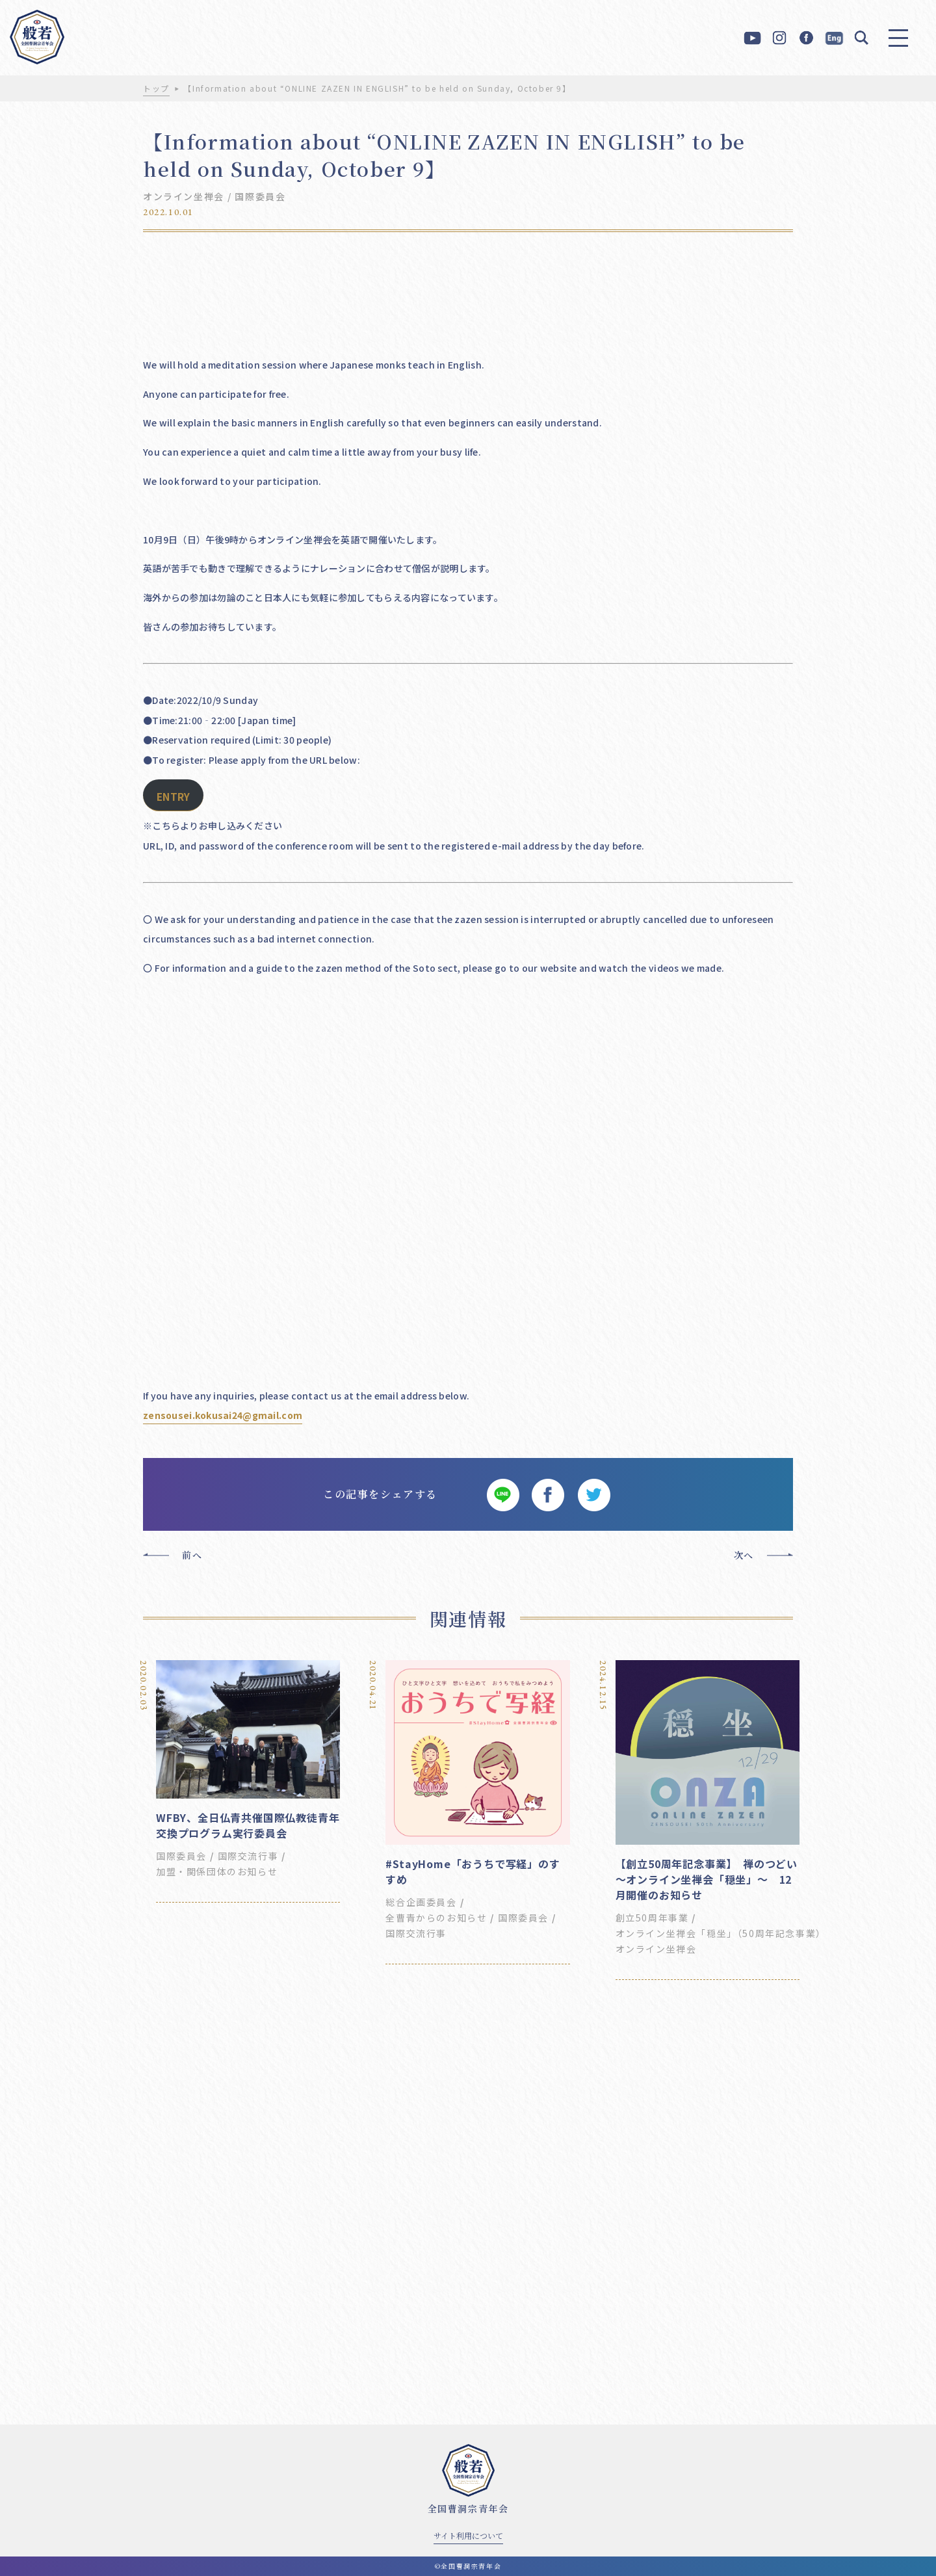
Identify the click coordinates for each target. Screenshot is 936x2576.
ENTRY (173, 796)
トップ (156, 88)
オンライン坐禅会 (183, 196)
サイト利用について (468, 2535)
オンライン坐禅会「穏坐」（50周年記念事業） (721, 1933)
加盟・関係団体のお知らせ (217, 1871)
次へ (744, 1554)
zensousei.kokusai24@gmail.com (222, 1415)
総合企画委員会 (420, 1901)
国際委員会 (260, 196)
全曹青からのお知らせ (436, 1917)
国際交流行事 (248, 1855)
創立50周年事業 (652, 1917)
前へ (192, 1554)
